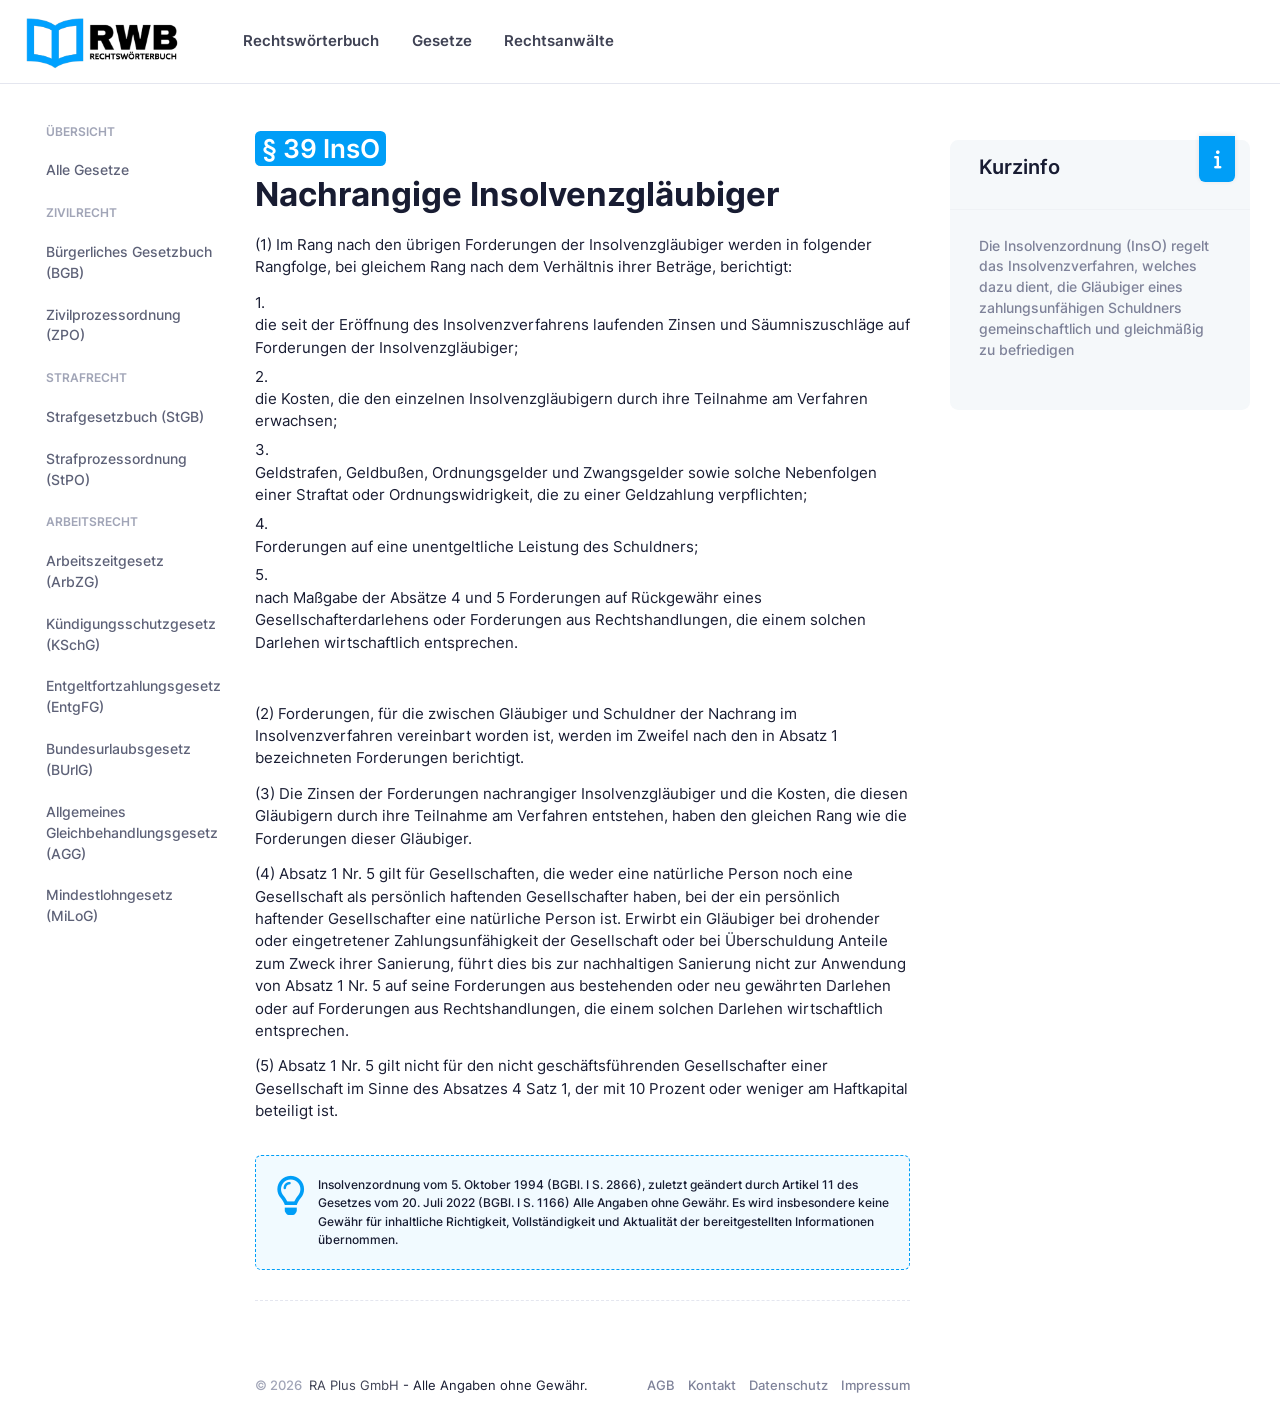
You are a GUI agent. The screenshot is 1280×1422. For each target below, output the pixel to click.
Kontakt (712, 1385)
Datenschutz (788, 1385)
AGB (661, 1385)
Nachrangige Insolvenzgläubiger (517, 172)
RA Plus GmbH (354, 1385)
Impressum (875, 1385)
